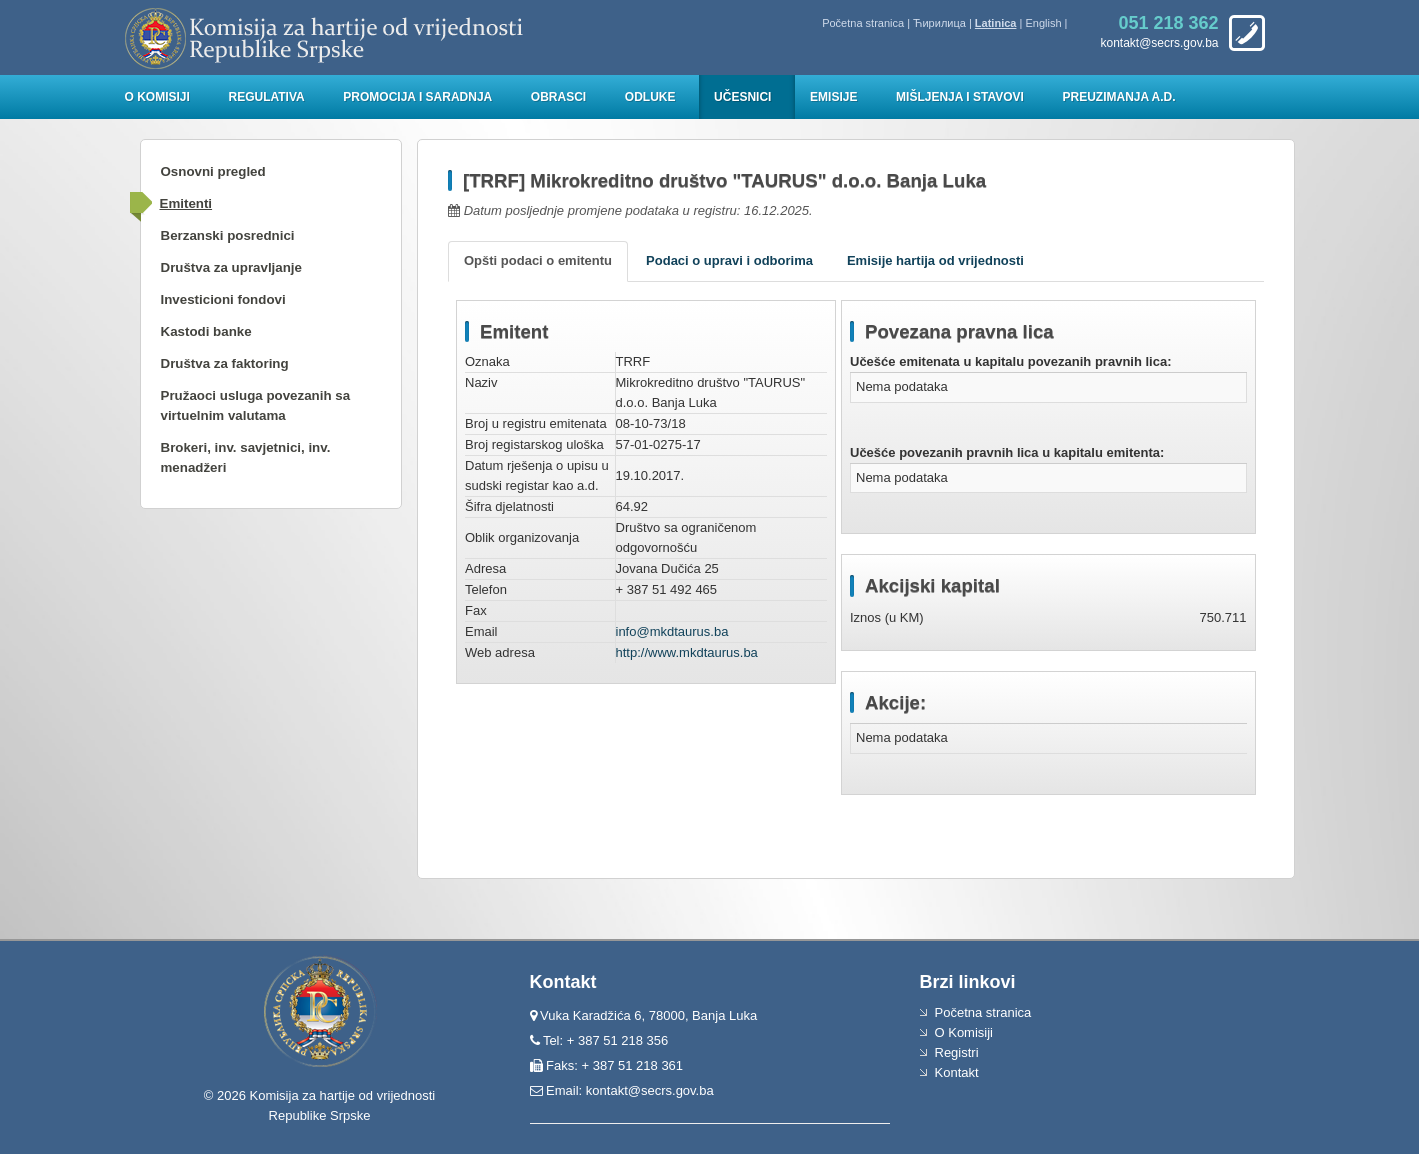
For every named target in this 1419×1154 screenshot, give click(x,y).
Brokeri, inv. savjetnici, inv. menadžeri (246, 457)
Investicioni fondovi (223, 299)
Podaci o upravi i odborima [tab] (729, 260)
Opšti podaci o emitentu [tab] (538, 260)
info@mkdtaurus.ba (672, 631)
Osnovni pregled (213, 171)
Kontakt (957, 1072)
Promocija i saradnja (417, 97)
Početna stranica (863, 23)
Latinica (996, 23)
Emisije (833, 97)
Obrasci (558, 97)
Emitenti (186, 203)
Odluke (650, 97)
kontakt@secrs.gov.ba (650, 1090)
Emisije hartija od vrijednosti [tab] (935, 260)
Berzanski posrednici (228, 235)
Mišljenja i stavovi (960, 97)
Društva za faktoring (225, 363)
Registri (957, 1052)
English (1043, 23)
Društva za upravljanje (231, 267)
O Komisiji (157, 97)
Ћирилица (939, 23)
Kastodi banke (206, 331)
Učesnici (742, 97)
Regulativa (266, 97)
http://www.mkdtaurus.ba (687, 652)
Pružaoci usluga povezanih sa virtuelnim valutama (256, 405)
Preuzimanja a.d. (1119, 97)
